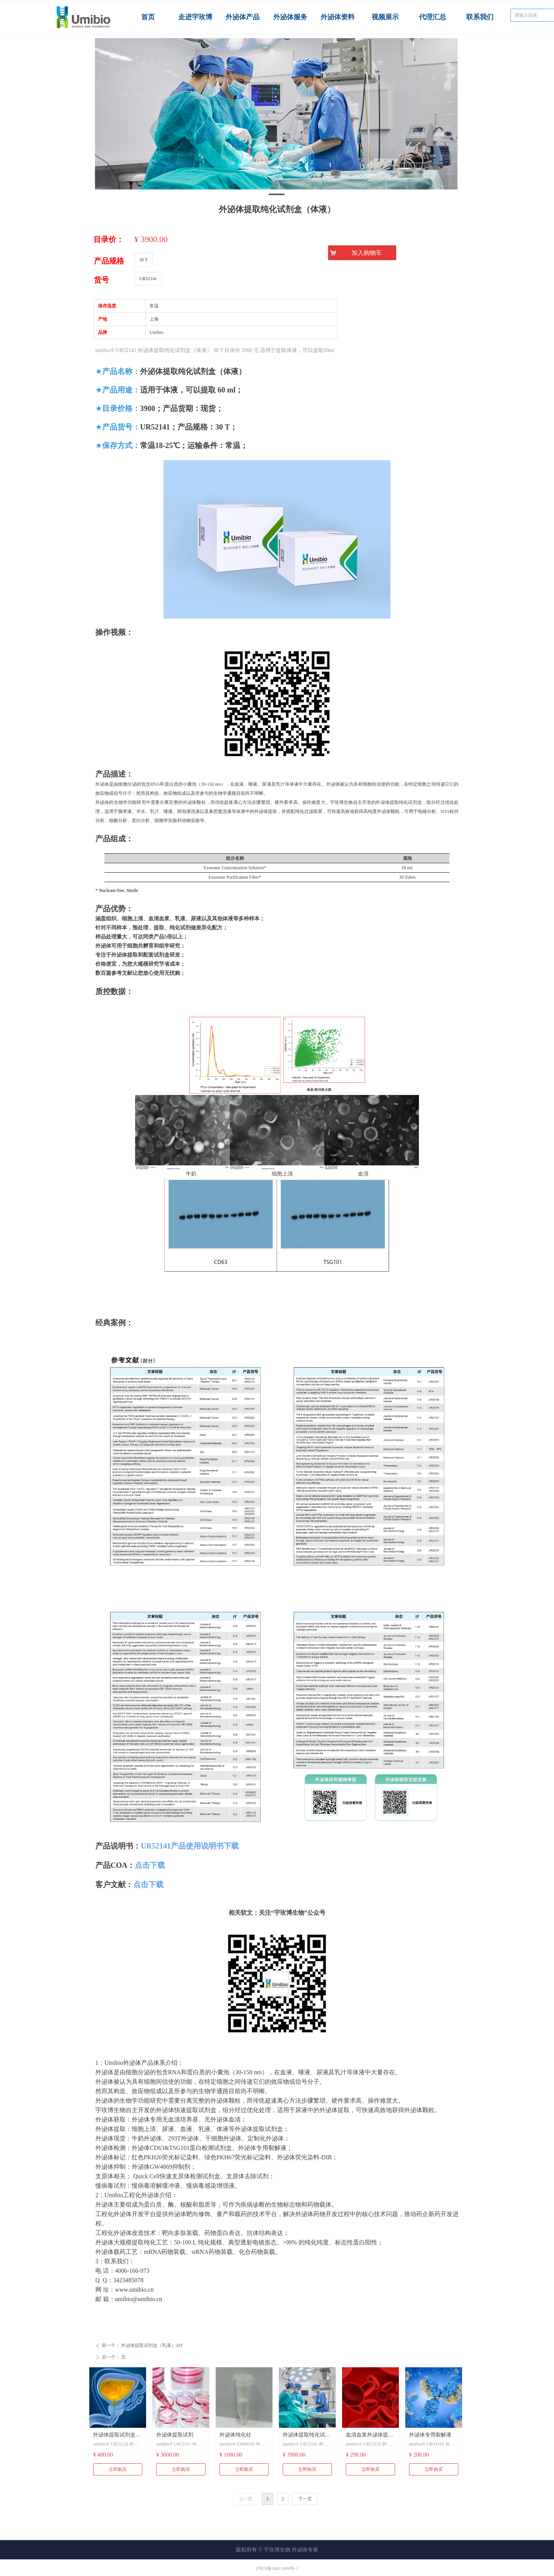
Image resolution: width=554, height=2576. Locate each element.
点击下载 (150, 1865)
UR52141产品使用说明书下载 (190, 1846)
